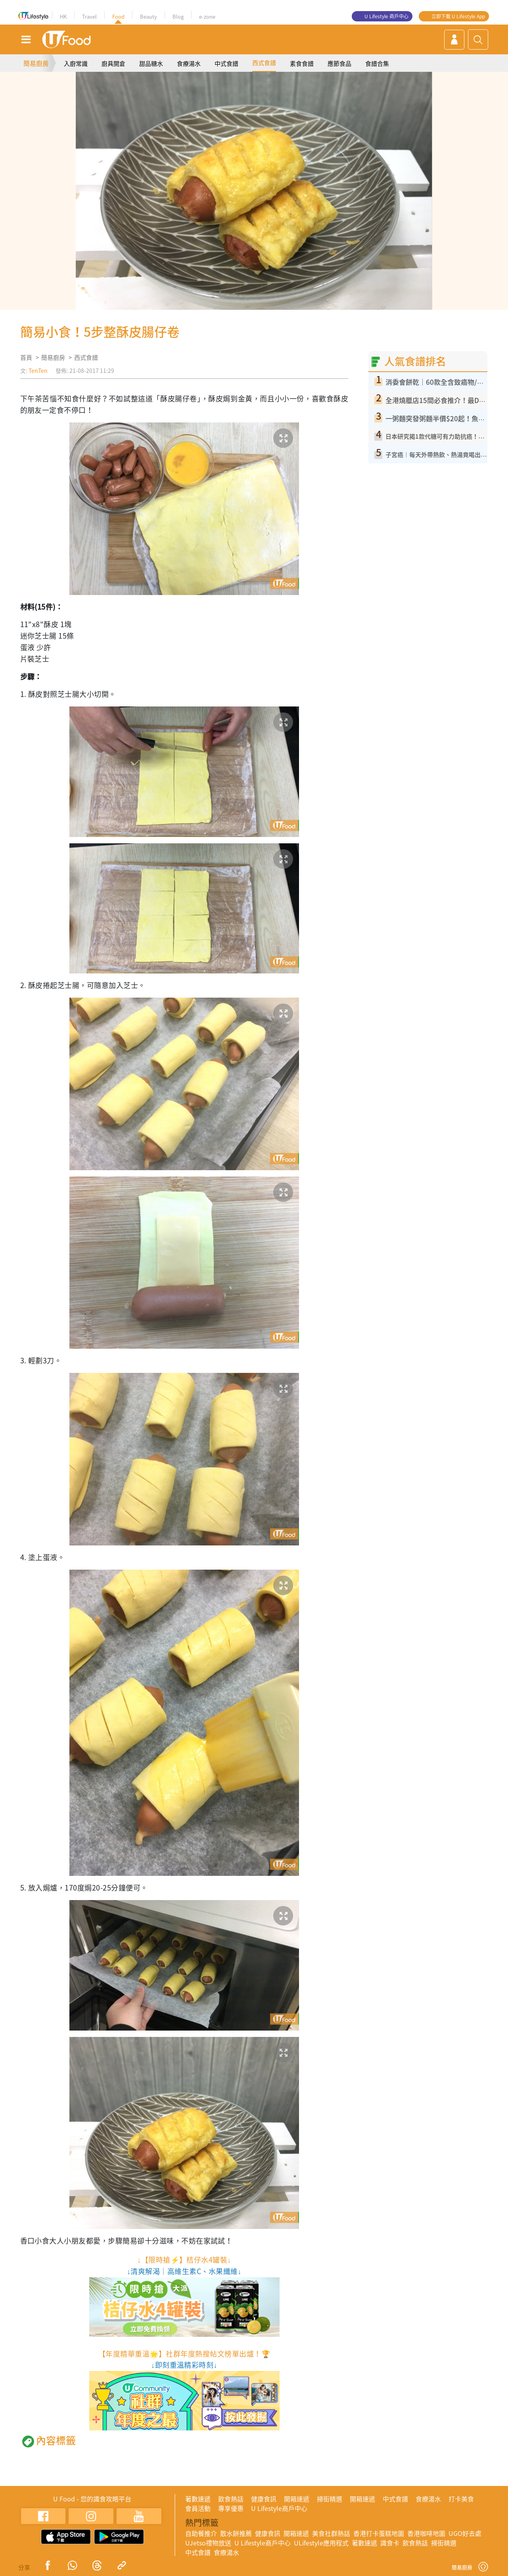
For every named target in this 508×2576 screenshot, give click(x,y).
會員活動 (198, 2508)
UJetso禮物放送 (208, 2542)
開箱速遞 (296, 2498)
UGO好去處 (465, 2533)
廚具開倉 (113, 63)
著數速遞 (198, 2498)
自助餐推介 (201, 2533)
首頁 (26, 357)
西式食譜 (264, 62)
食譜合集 (377, 63)
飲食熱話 (230, 2498)
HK (63, 16)
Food (118, 16)
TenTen (38, 370)
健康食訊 (263, 2498)
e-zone (207, 16)
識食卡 (389, 2542)
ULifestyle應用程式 (321, 2542)
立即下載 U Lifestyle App (458, 16)
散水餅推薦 (236, 2533)
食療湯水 (189, 63)
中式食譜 (226, 63)
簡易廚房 (36, 63)
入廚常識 (76, 63)
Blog (178, 16)
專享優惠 (230, 2508)
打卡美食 (461, 2498)
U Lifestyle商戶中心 (279, 2508)
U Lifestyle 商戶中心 (386, 16)
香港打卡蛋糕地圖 (378, 2533)
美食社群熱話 (331, 2533)
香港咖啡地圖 (426, 2533)
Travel (89, 16)
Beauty (148, 16)
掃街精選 (329, 2498)
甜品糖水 (151, 63)
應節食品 (339, 63)
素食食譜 (302, 63)
